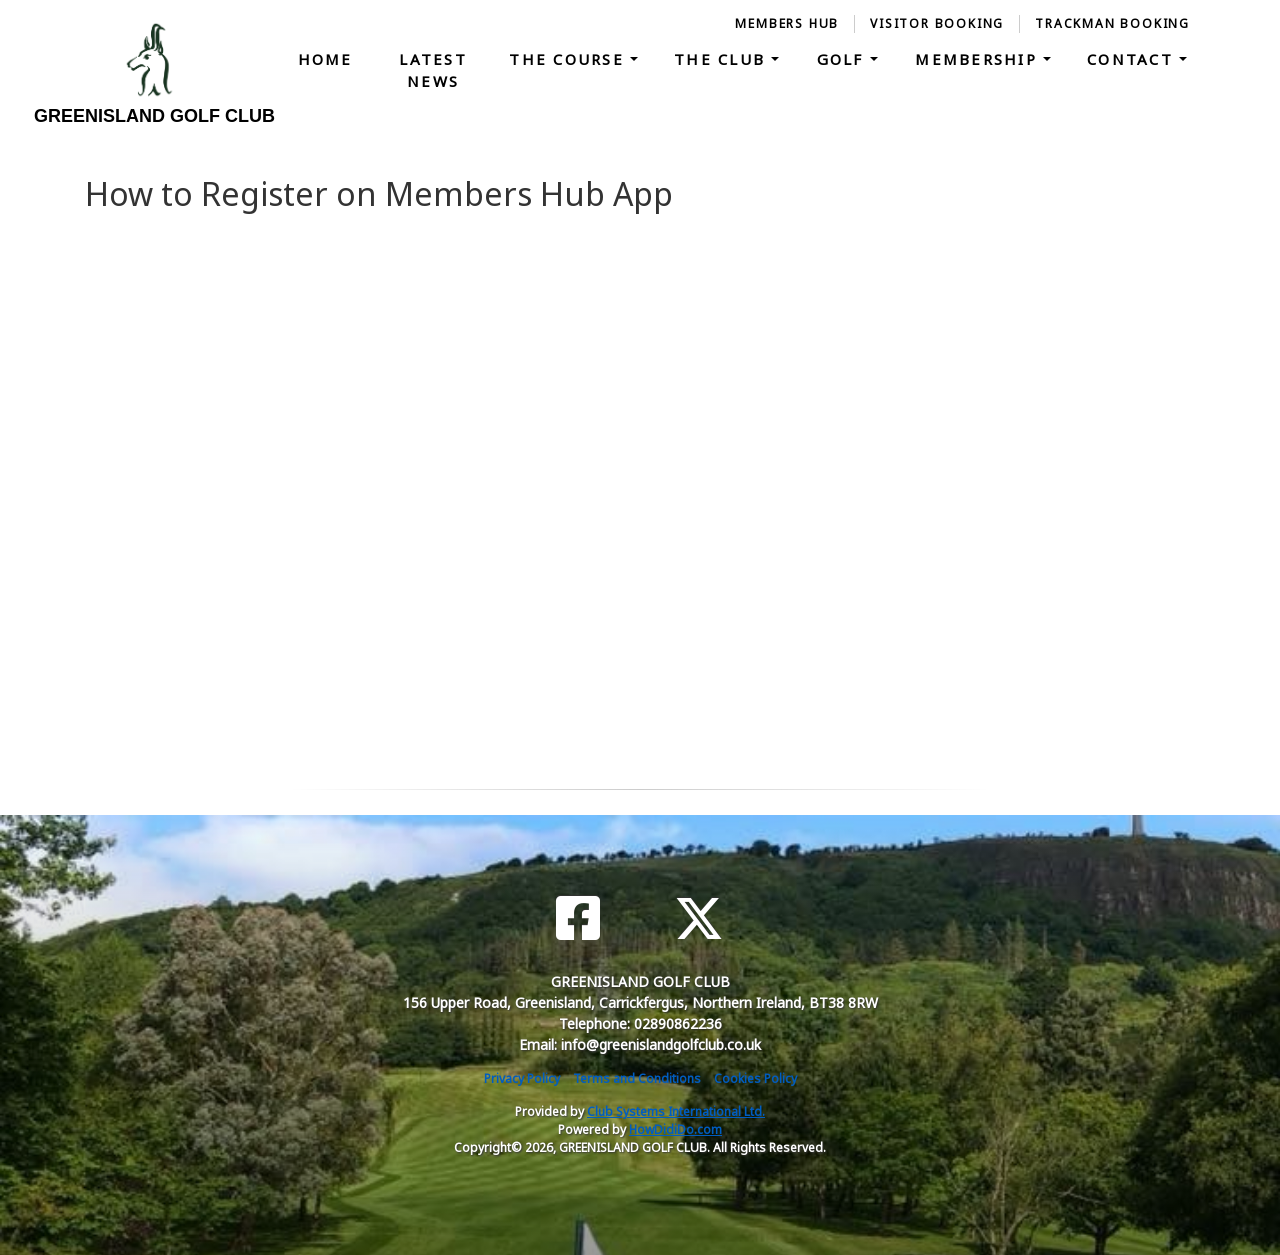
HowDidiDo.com (675, 1129)
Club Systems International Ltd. (676, 1111)
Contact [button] (1133, 59)
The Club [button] (722, 59)
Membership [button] (979, 59)
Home (325, 59)
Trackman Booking (1112, 23)
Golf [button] (843, 59)
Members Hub (787, 23)
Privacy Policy (522, 1078)
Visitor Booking (937, 23)
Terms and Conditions (637, 1078)
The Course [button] (569, 59)
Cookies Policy (755, 1078)
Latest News (433, 70)
